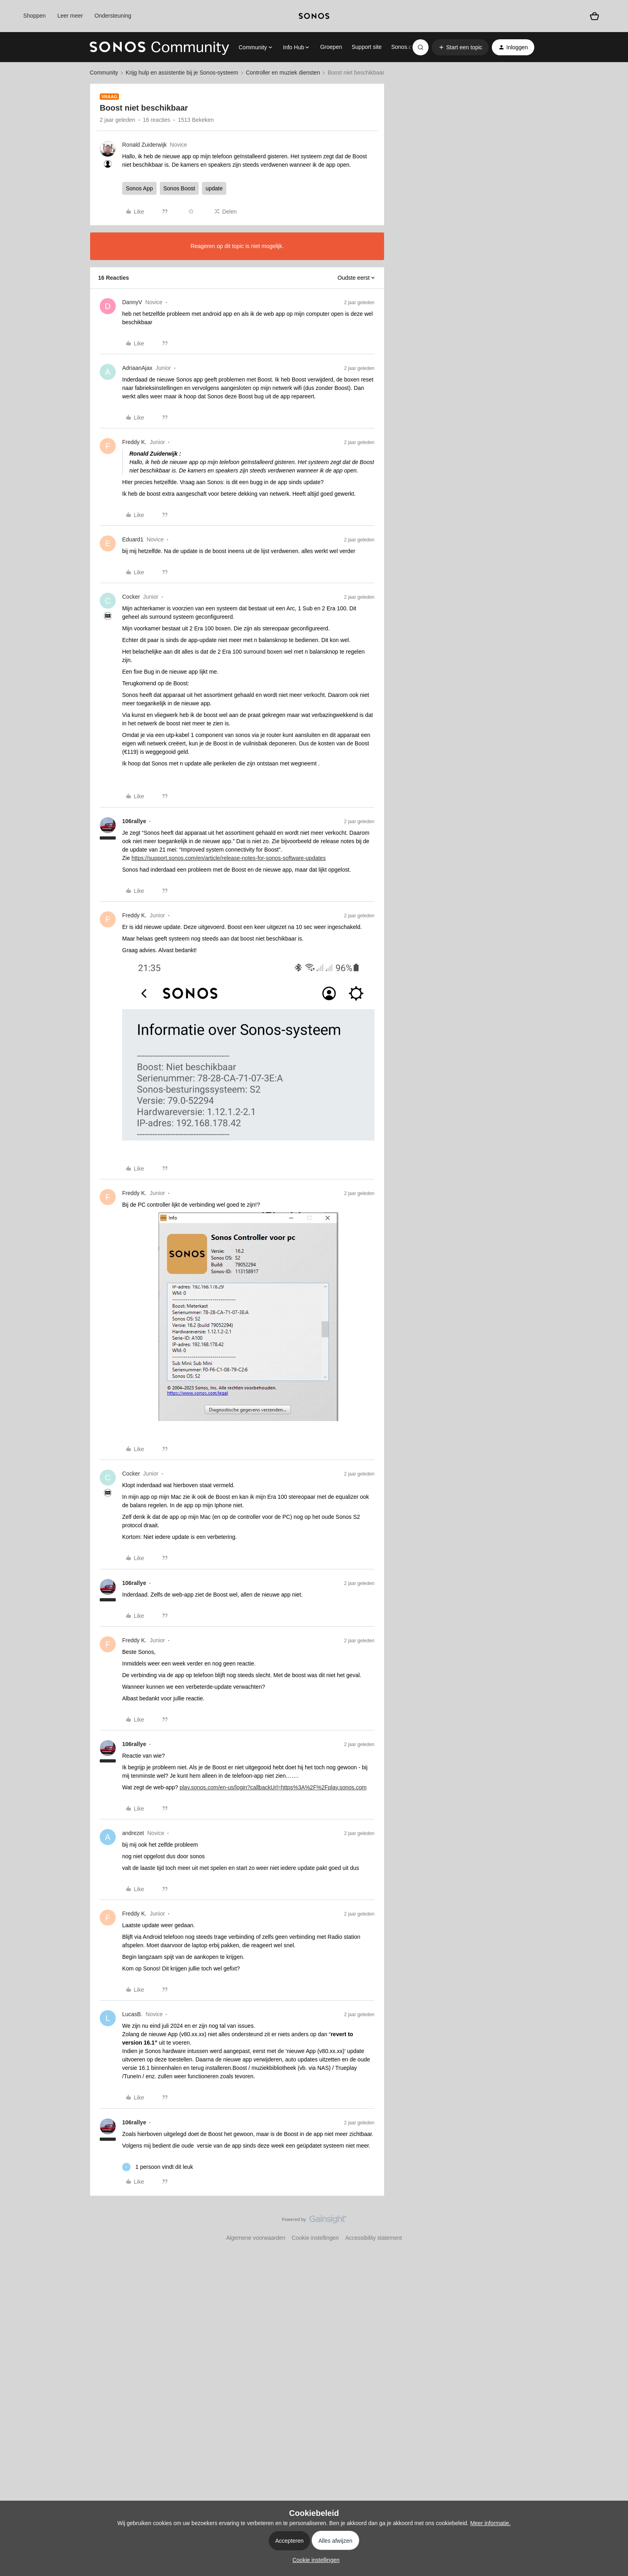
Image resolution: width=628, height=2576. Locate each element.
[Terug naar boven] (612, 2226)
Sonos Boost (179, 188)
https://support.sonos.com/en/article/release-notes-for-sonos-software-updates (228, 858)
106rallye (134, 821)
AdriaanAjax (137, 368)
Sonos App (139, 188)
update (214, 188)
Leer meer (70, 15)
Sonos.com (405, 47)
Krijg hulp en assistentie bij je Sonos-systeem (182, 72)
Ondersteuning (113, 15)
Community (104, 72)
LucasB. (132, 2014)
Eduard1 (132, 539)
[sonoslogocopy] (314, 16)
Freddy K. (134, 442)
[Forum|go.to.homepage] (159, 47)
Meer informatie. (490, 2523)
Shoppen (34, 15)
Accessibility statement (373, 2238)
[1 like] (157, 2167)
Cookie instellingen (315, 2238)
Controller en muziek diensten (283, 72)
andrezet (133, 1833)
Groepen (331, 47)
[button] (460, 47)
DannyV (132, 302)
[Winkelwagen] (594, 16)
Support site (367, 47)
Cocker (131, 597)
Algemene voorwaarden (255, 2238)
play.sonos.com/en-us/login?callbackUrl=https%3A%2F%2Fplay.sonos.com (272, 1787)
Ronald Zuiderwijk (144, 144)
